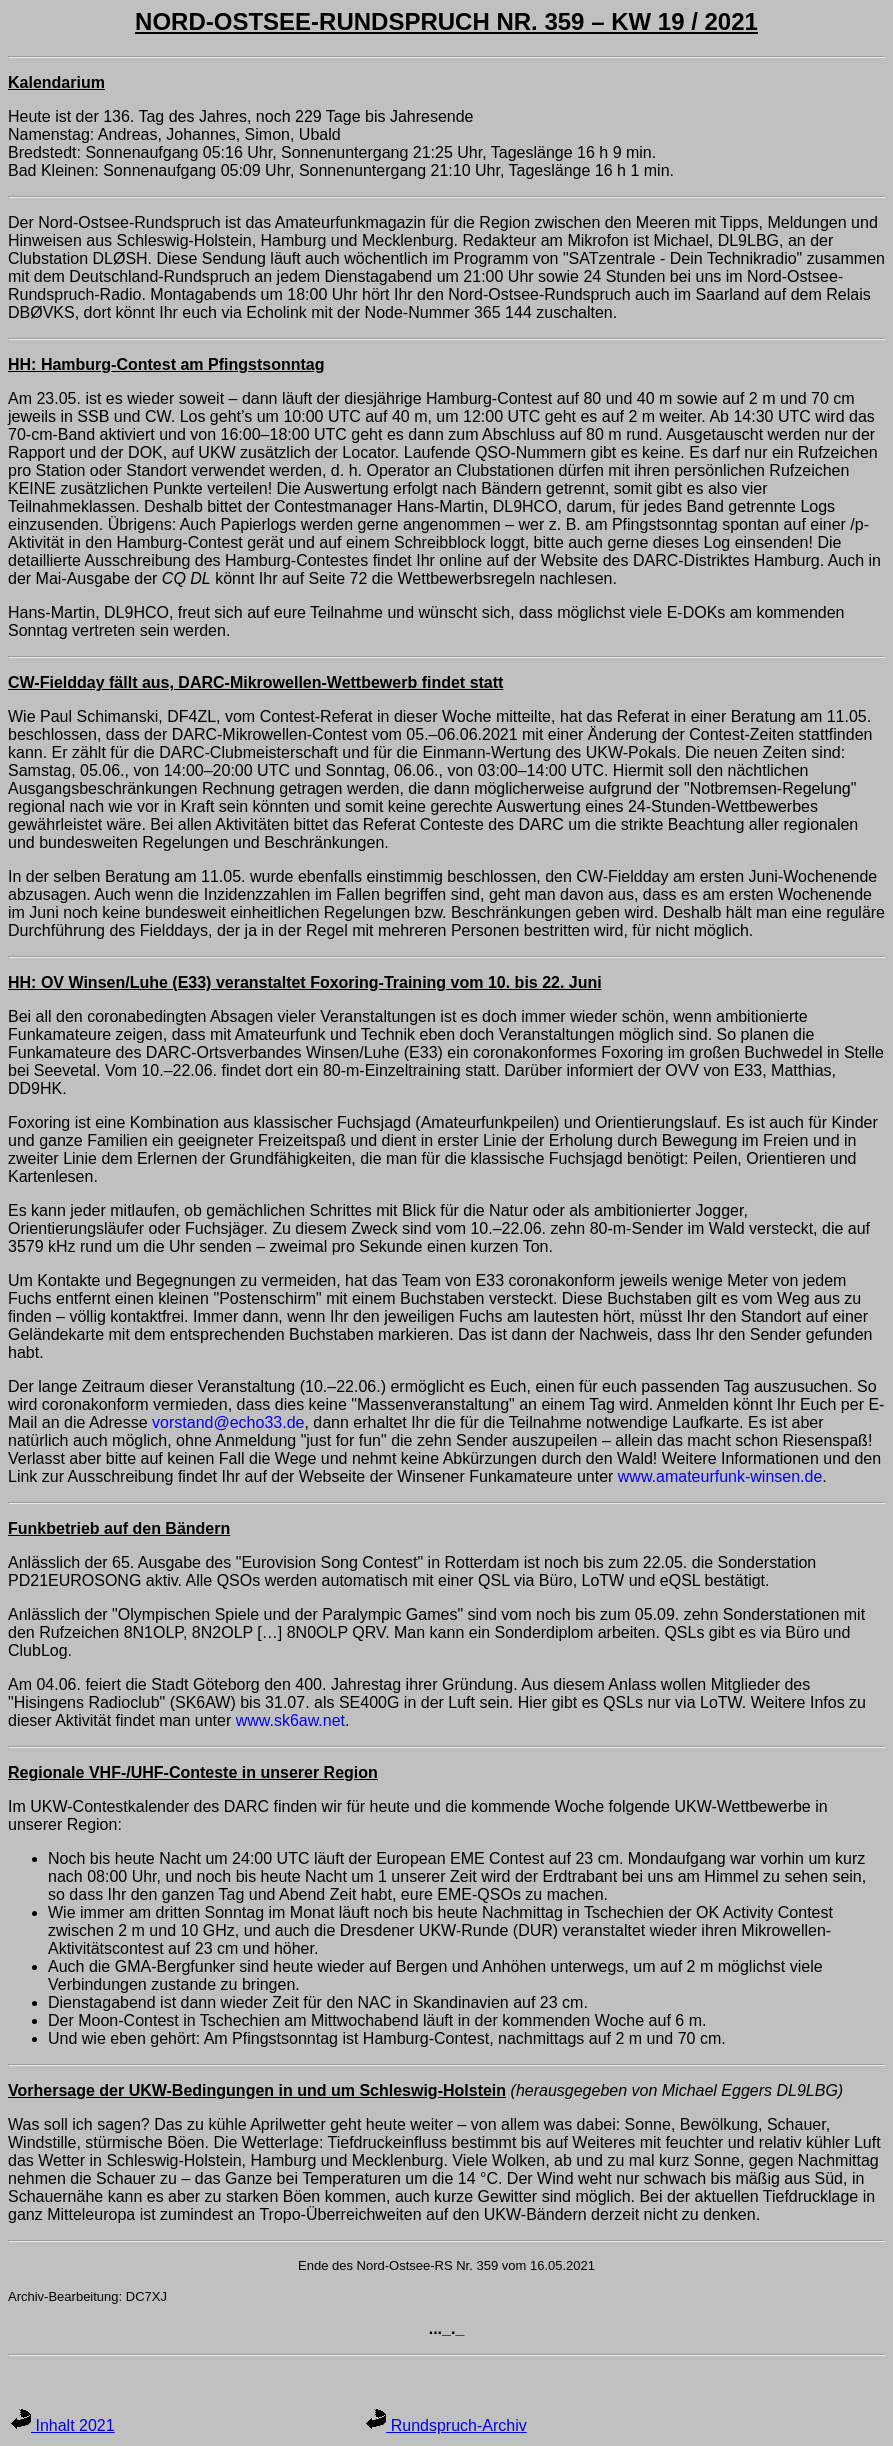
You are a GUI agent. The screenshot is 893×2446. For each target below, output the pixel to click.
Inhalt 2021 (63, 2425)
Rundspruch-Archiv (446, 2425)
